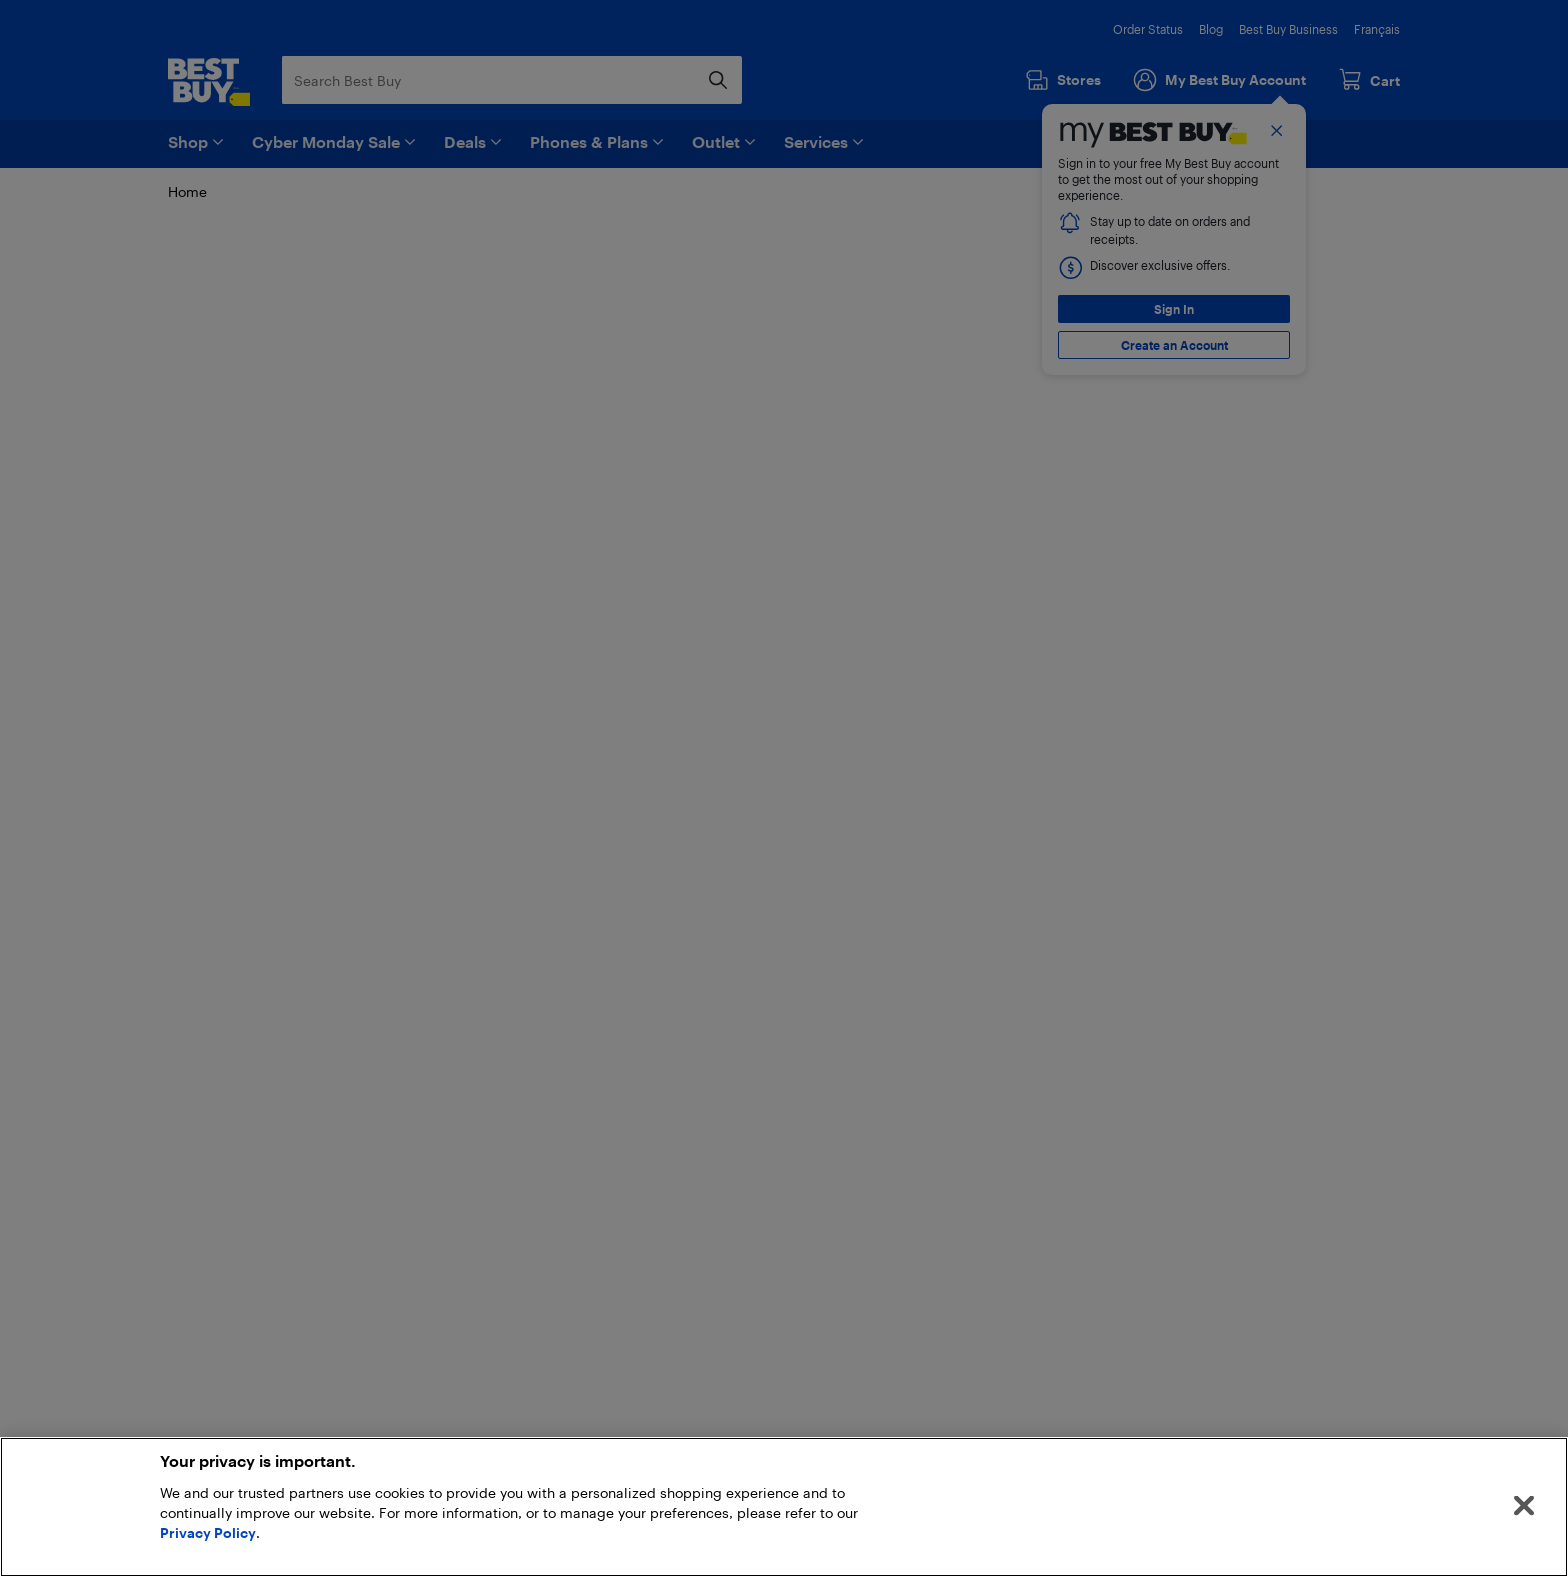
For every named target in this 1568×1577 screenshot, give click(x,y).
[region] (784, 1507)
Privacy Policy (208, 1532)
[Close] (1524, 1506)
